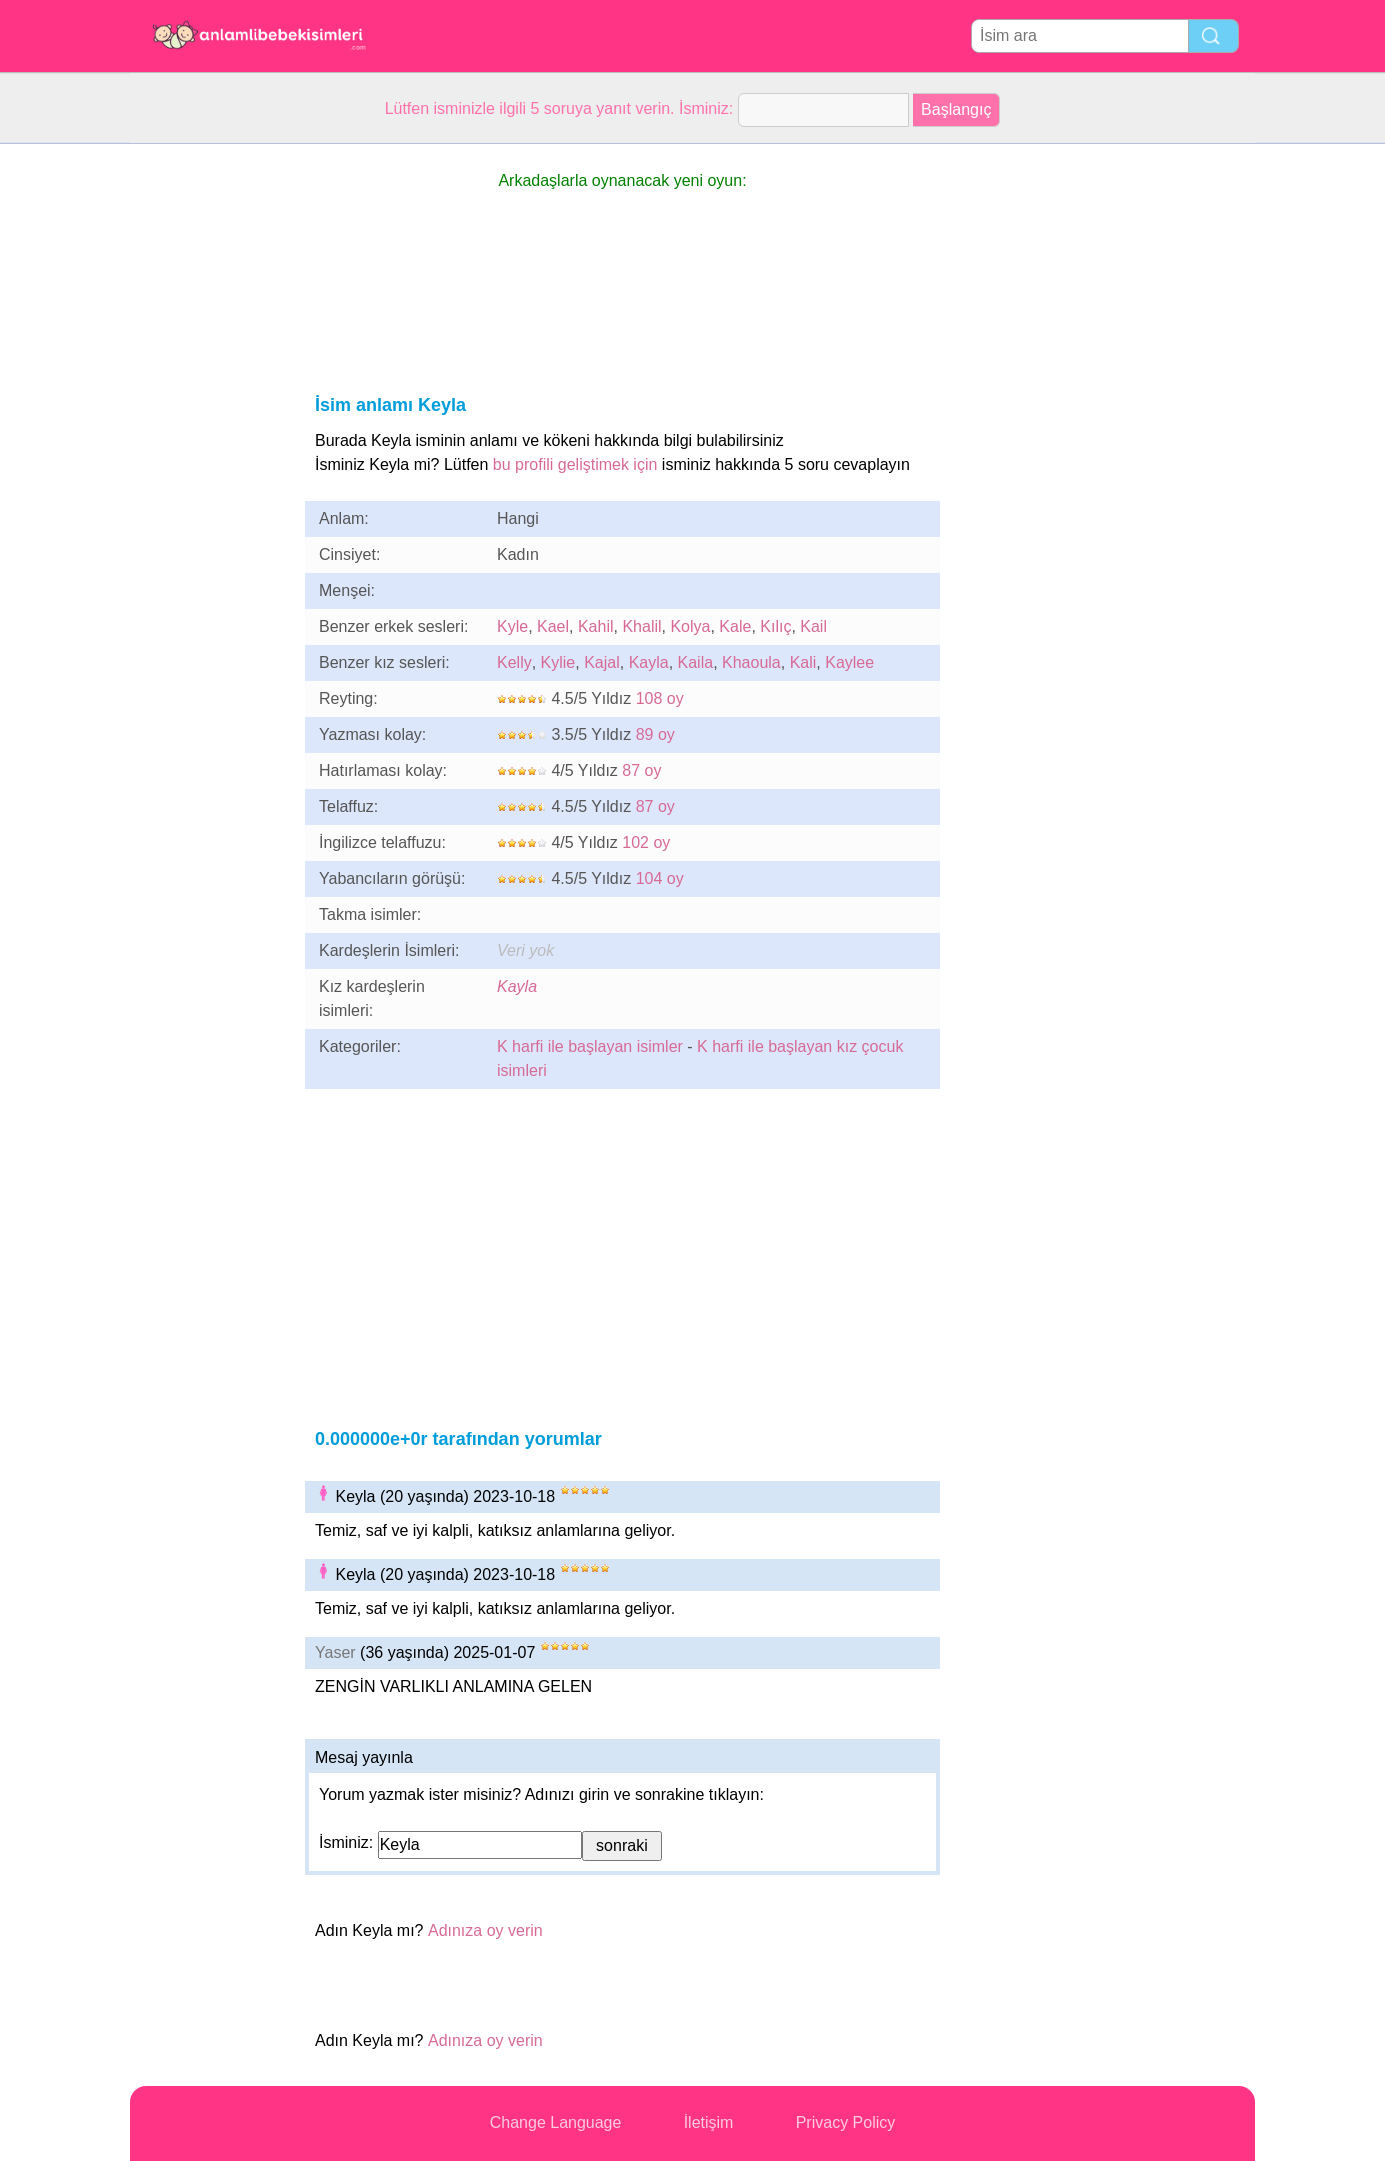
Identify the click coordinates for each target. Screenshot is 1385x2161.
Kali (803, 662)
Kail (813, 626)
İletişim (709, 2122)
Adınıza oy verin (485, 1930)
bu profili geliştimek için (575, 464)
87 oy (641, 770)
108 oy (660, 698)
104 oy (660, 878)
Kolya (690, 626)
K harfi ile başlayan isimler (590, 1046)
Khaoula (751, 662)
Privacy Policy (846, 2122)
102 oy (646, 842)
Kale (735, 626)
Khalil (641, 626)
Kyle (512, 626)
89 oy (655, 734)
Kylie (558, 662)
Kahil (596, 626)
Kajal (602, 662)
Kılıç (775, 626)
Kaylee (849, 662)
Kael (553, 626)
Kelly (514, 662)
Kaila (696, 662)
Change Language (556, 2122)
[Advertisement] (210, 444)
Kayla (649, 662)
